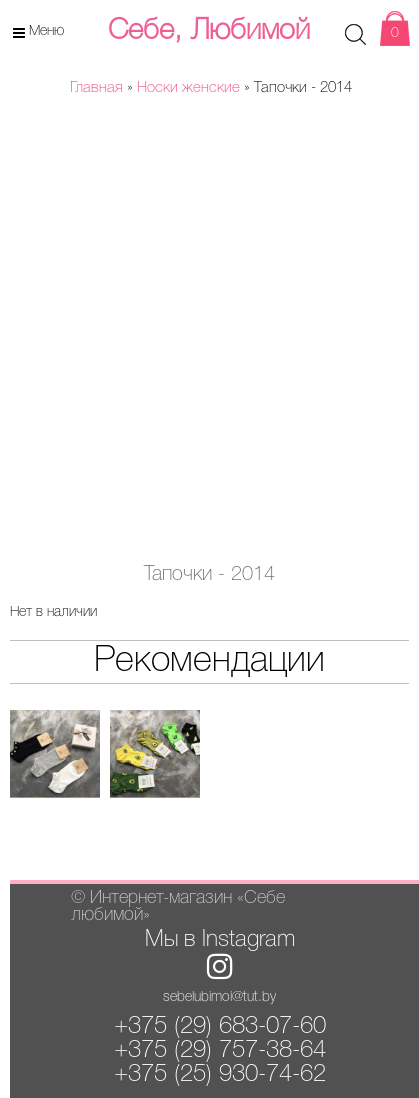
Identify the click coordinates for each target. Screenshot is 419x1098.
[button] (353, 154)
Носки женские (188, 88)
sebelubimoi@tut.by (219, 997)
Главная (96, 88)
